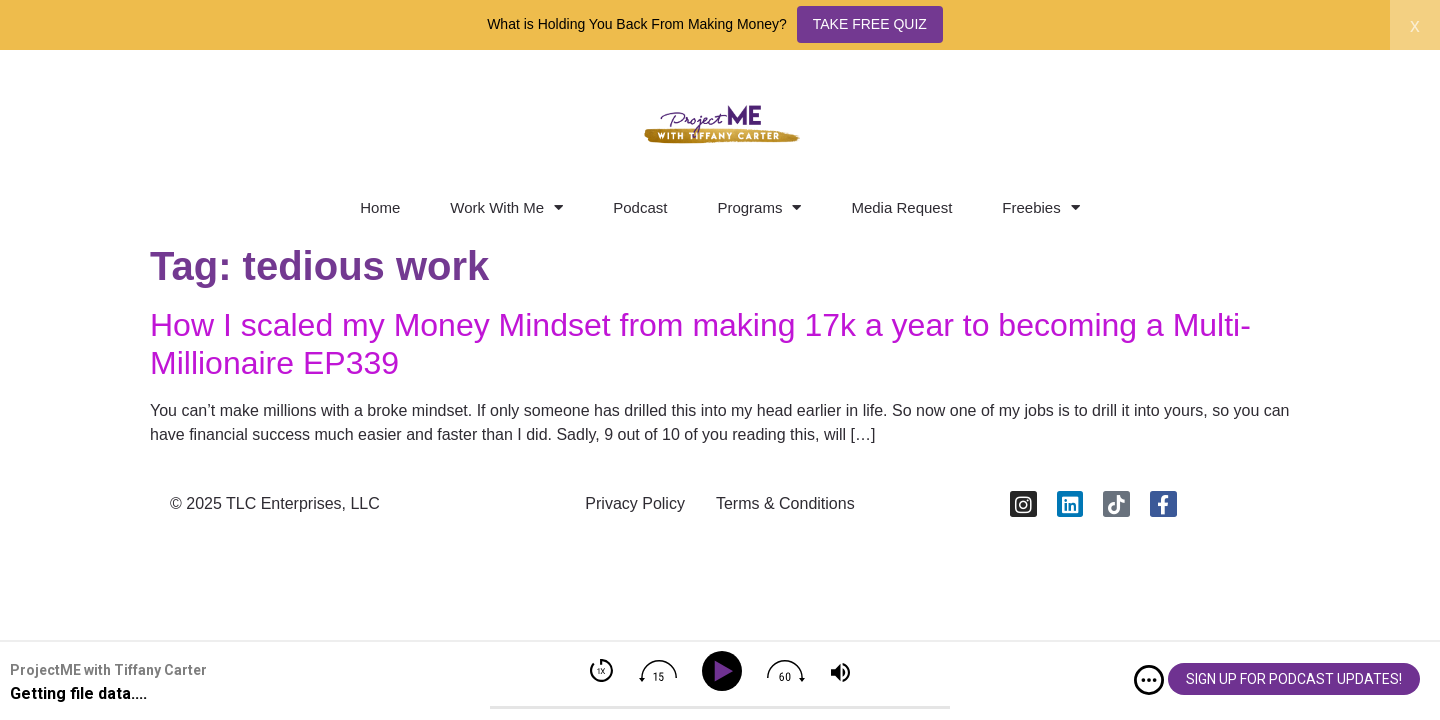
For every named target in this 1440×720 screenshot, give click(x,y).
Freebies (1040, 207)
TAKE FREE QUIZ (870, 24)
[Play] (725, 671)
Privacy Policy (635, 503)
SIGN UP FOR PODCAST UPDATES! (1294, 679)
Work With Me (506, 207)
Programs (759, 207)
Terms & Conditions (785, 503)
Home (380, 207)
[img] (1149, 680)
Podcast (640, 207)
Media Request (901, 207)
